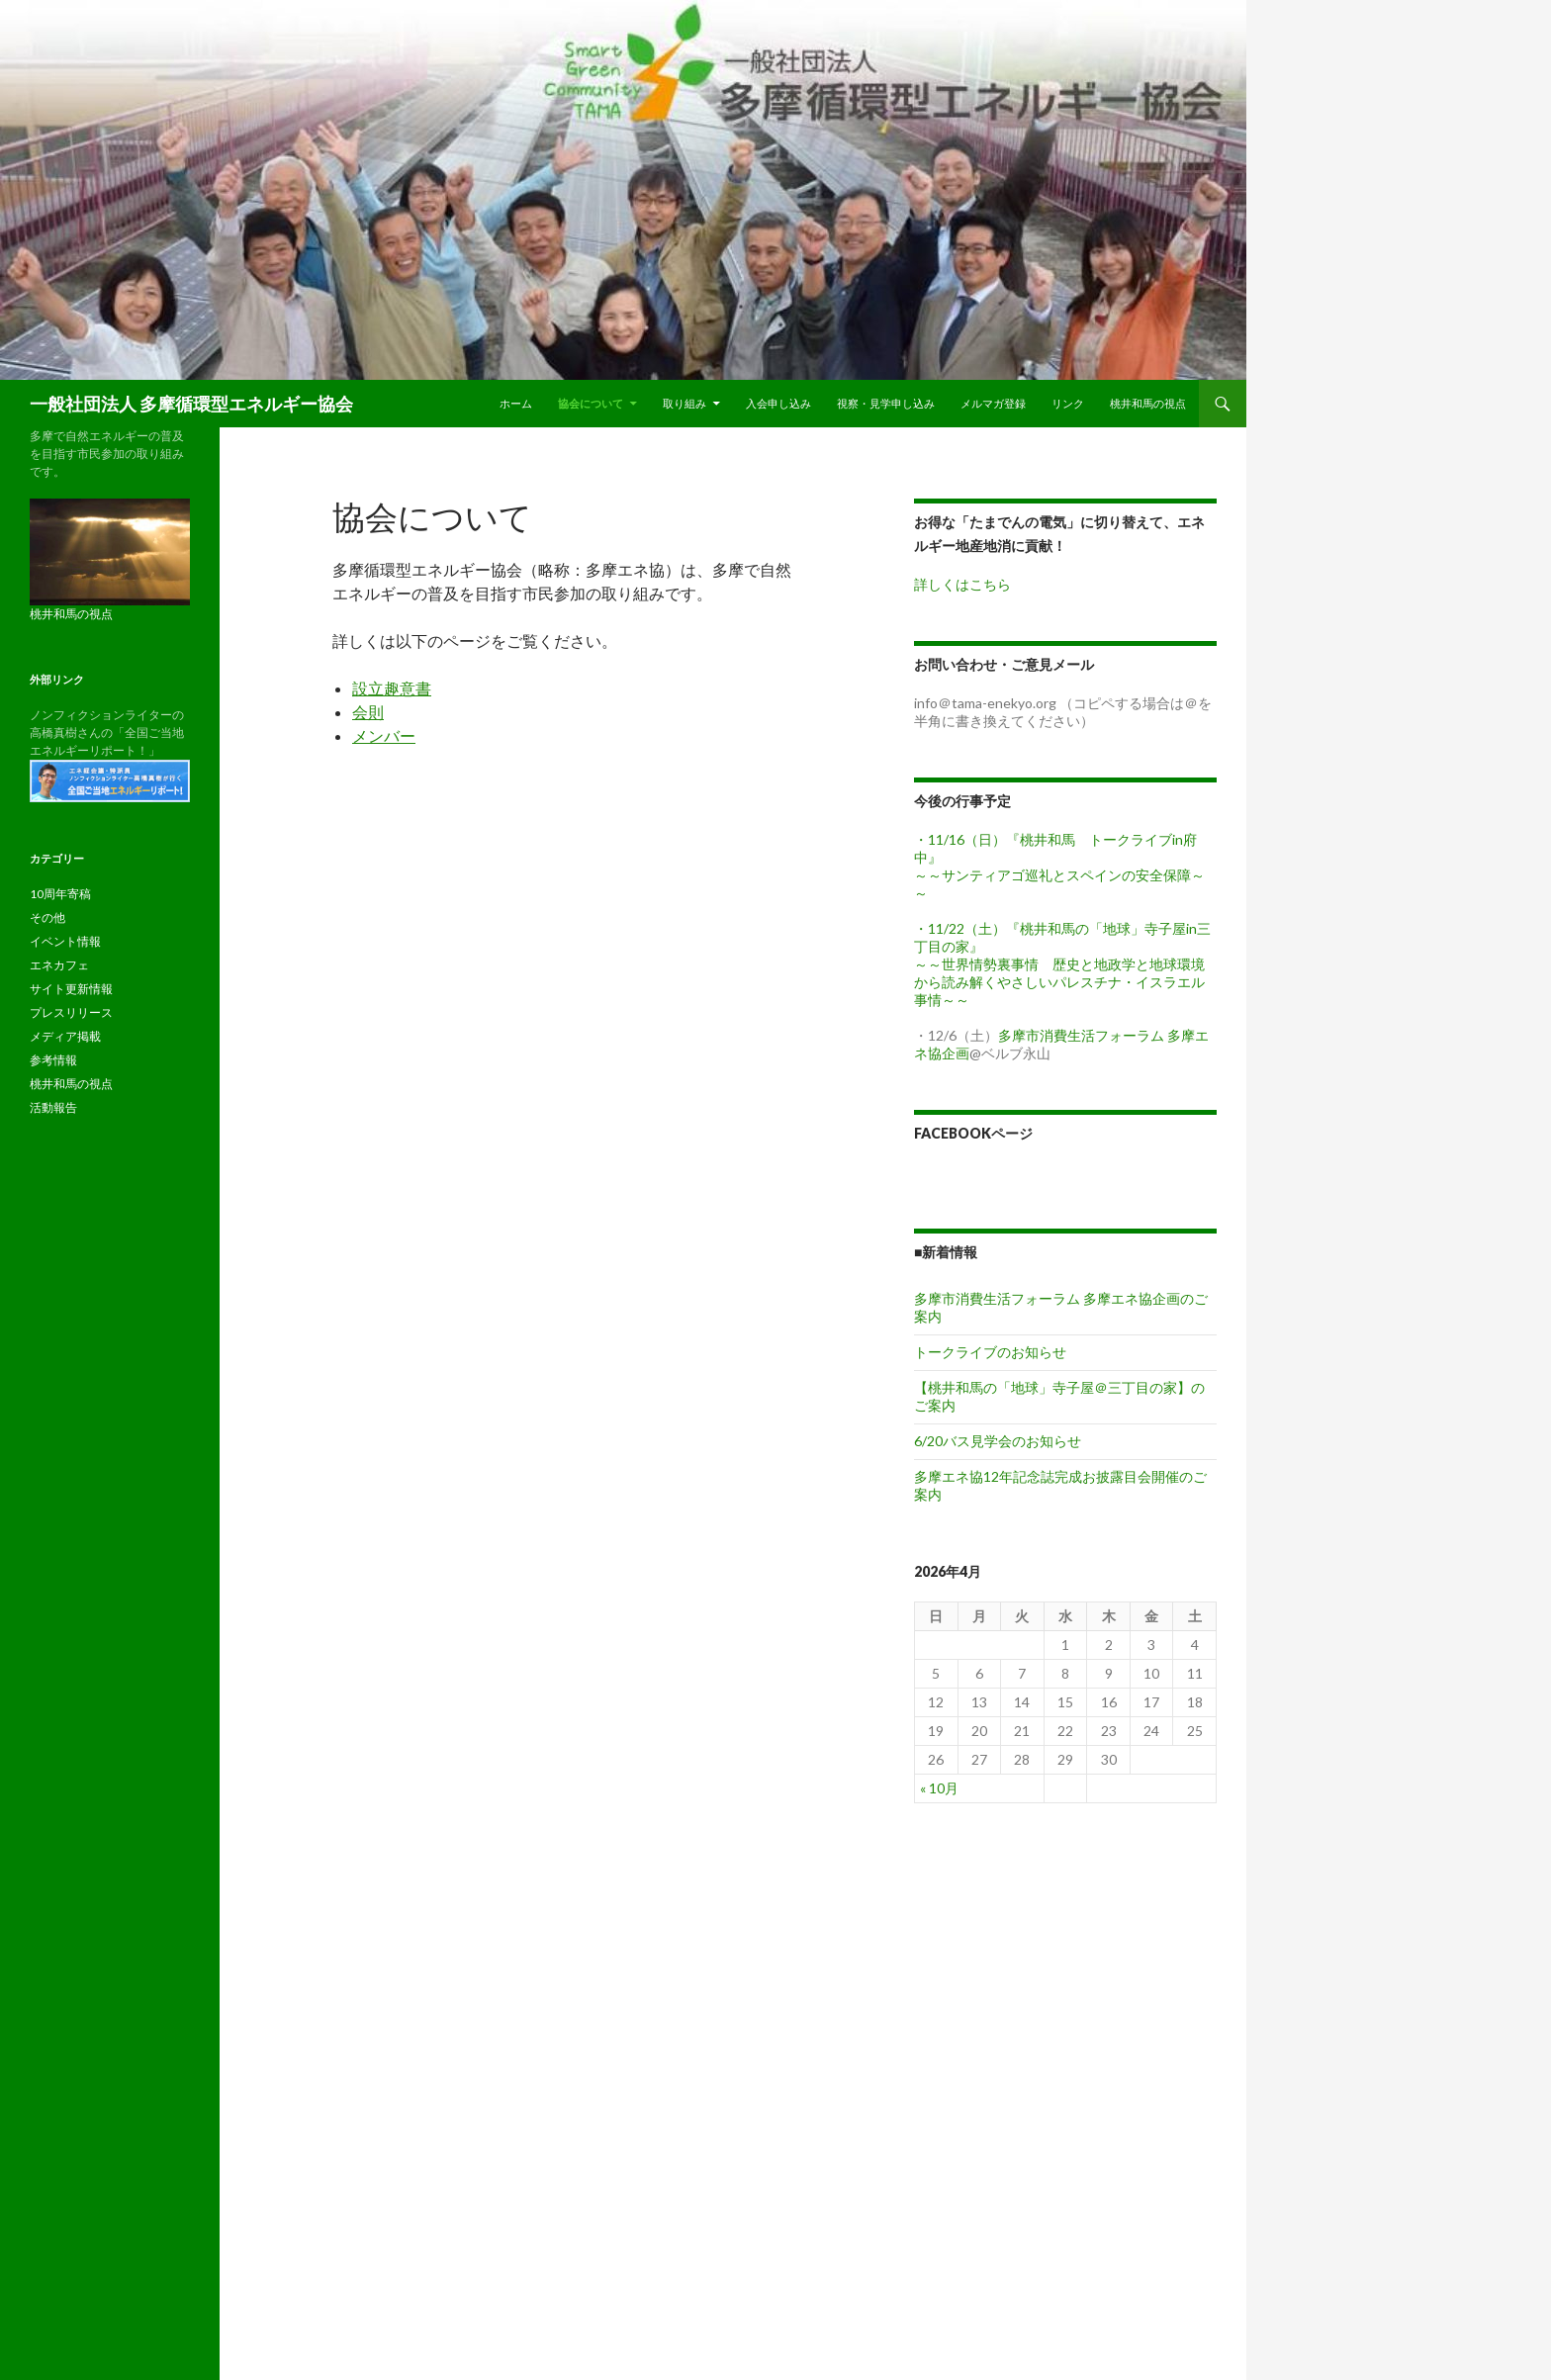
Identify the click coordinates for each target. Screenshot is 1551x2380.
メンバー (383, 735)
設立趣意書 (391, 688)
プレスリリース (71, 1012)
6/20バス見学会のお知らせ (997, 1440)
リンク (1067, 403)
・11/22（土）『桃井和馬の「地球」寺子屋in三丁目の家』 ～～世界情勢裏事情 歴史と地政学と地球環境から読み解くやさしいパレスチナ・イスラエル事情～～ (1062, 964)
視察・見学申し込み (886, 403)
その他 (47, 917)
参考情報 (53, 1060)
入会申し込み (778, 403)
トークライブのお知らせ (990, 1351)
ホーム (516, 403)
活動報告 (53, 1107)
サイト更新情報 (71, 988)
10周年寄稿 (60, 893)
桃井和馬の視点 (1148, 403)
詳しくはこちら (962, 584)
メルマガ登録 (993, 403)
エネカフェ (59, 965)
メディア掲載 (65, 1036)
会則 (368, 711)
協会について (590, 403)
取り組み (684, 403)
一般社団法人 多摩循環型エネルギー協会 (191, 403)
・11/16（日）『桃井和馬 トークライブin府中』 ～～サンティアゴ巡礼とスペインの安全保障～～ (1059, 866)
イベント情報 (65, 941)
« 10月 (939, 1788)
